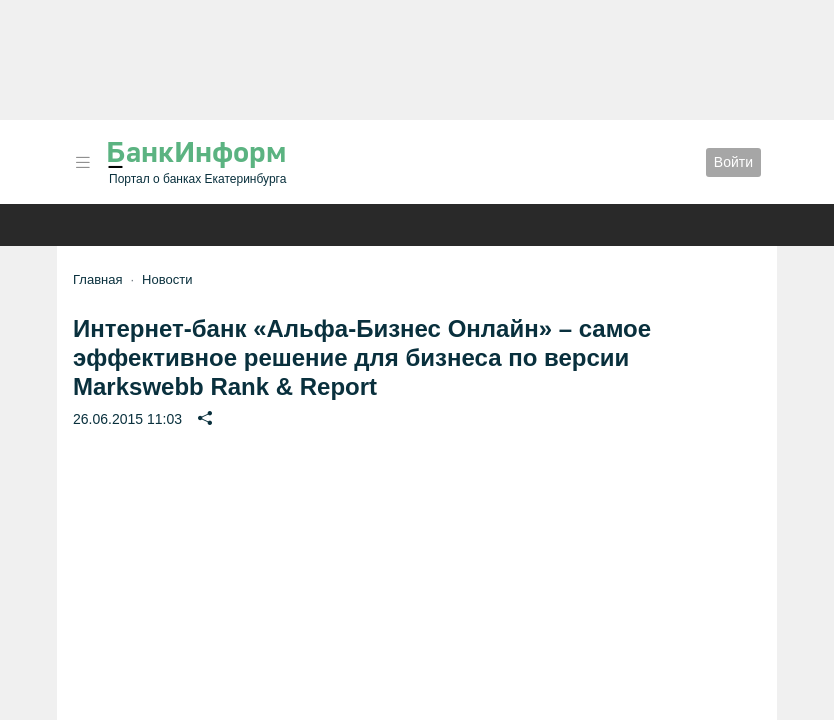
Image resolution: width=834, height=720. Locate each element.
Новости (167, 279)
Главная (97, 279)
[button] (83, 162)
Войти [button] (733, 162)
